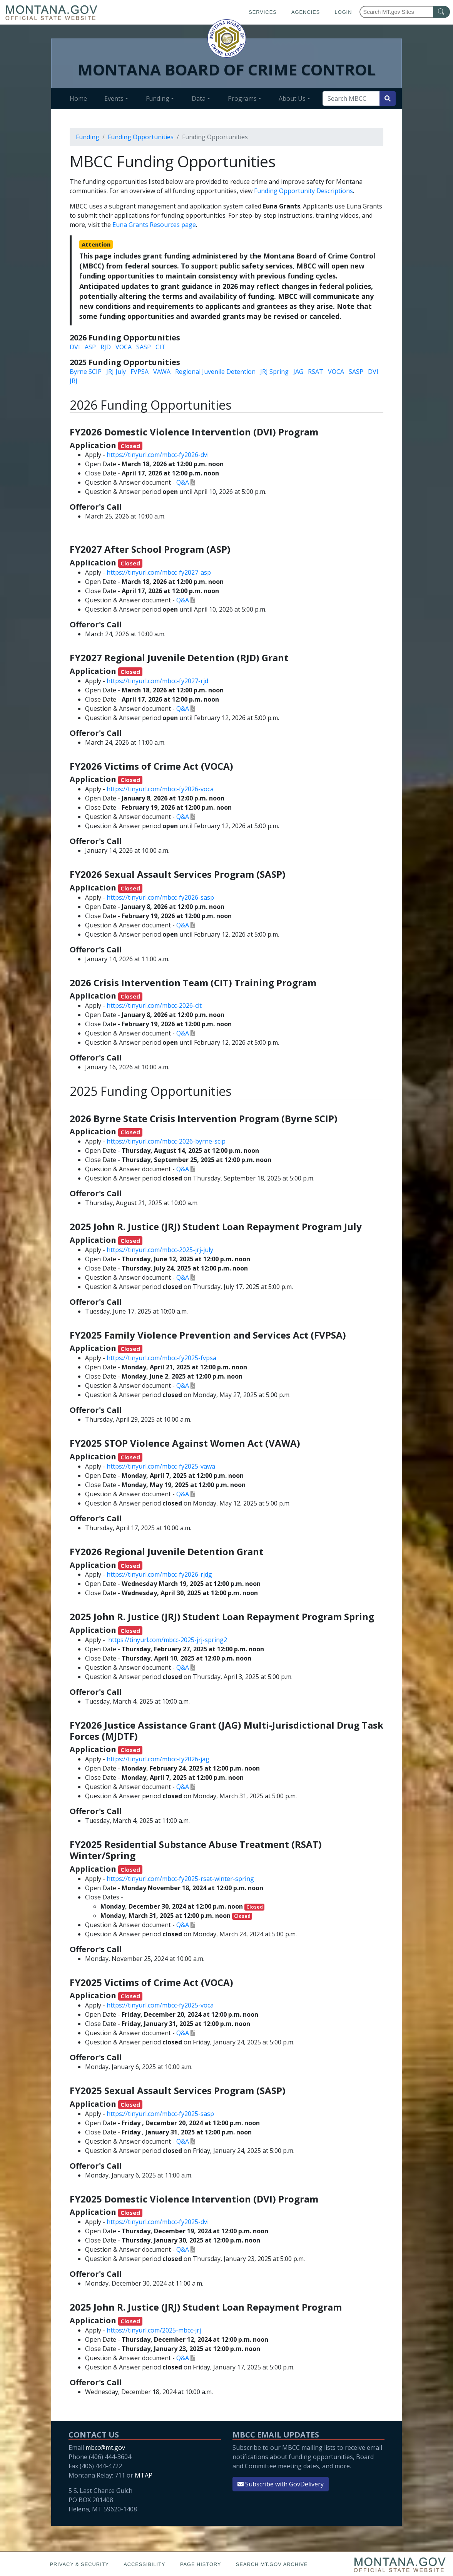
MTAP (143, 2475)
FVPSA (139, 371)
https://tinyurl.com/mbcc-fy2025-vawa (161, 1466)
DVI (75, 347)
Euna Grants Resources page (154, 224)
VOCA (123, 347)
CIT (160, 347)
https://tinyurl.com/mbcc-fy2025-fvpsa (161, 1358)
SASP (143, 347)
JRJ (73, 381)
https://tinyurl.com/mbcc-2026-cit (154, 1005)
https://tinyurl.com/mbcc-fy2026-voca (160, 789)
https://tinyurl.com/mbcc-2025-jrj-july (160, 1249)
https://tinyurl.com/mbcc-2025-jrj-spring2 (167, 1640)
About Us (292, 98)
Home (78, 98)
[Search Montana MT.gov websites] (404, 12)
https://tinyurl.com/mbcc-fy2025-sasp (160, 2113)
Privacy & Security (79, 2564)
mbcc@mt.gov (105, 2447)
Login (343, 12)
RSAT (315, 371)
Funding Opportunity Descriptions (303, 191)
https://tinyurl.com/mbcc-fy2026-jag (158, 1759)
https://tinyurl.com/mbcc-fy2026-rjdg (159, 1574)
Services (262, 12)
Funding (157, 98)
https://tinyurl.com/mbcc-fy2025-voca (160, 2005)
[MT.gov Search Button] (441, 12)
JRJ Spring (274, 371)
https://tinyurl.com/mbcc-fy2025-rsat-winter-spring (180, 1878)
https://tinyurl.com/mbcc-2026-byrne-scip (166, 1141)
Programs (242, 98)
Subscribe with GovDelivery (280, 2484)
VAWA (162, 371)
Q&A (182, 482)
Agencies (305, 12)
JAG (298, 371)
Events (114, 98)
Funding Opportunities (141, 137)
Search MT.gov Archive (272, 2564)
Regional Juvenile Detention (215, 371)
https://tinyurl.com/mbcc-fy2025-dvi (158, 2222)
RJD (105, 347)
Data (199, 98)
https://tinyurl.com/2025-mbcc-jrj (154, 2330)
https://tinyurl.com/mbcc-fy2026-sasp (160, 897)
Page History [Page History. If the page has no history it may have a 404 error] (200, 2564)
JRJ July (116, 371)
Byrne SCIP (86, 371)
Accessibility (144, 2564)
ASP (90, 347)
